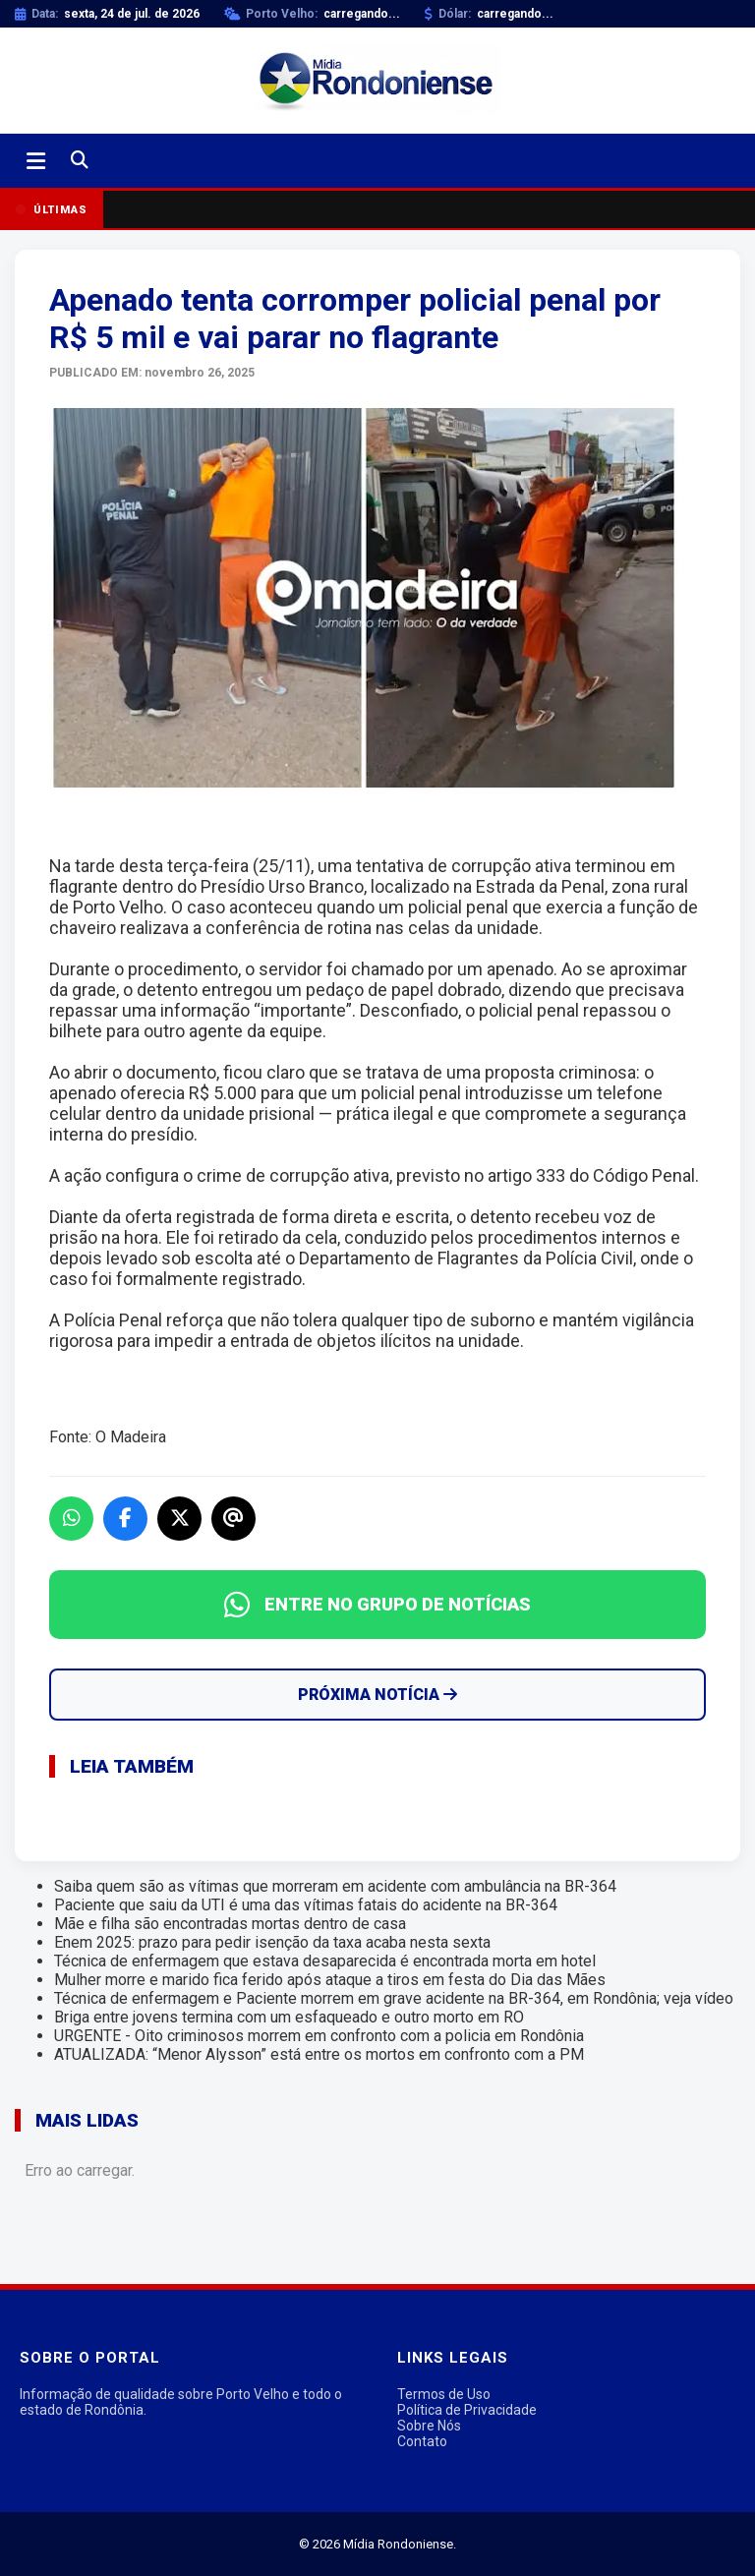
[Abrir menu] (36, 161)
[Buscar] (79, 161)
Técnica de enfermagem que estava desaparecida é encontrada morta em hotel (325, 1961)
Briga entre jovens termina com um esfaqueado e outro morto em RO (289, 2017)
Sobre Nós (429, 2425)
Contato (422, 2441)
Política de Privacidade (467, 2410)
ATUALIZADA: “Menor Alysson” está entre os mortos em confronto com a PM (319, 2054)
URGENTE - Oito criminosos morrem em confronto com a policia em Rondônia (319, 2035)
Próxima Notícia (377, 1694)
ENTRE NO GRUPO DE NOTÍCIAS (377, 1604)
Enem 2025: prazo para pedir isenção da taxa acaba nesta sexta (272, 1942)
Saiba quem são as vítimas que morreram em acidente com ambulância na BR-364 (335, 1886)
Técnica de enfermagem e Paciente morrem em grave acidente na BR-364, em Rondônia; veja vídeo (393, 1998)
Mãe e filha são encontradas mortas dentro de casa (230, 1923)
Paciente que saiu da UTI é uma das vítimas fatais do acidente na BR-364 (305, 1905)
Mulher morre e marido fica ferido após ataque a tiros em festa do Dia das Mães (330, 1979)
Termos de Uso (444, 2394)
